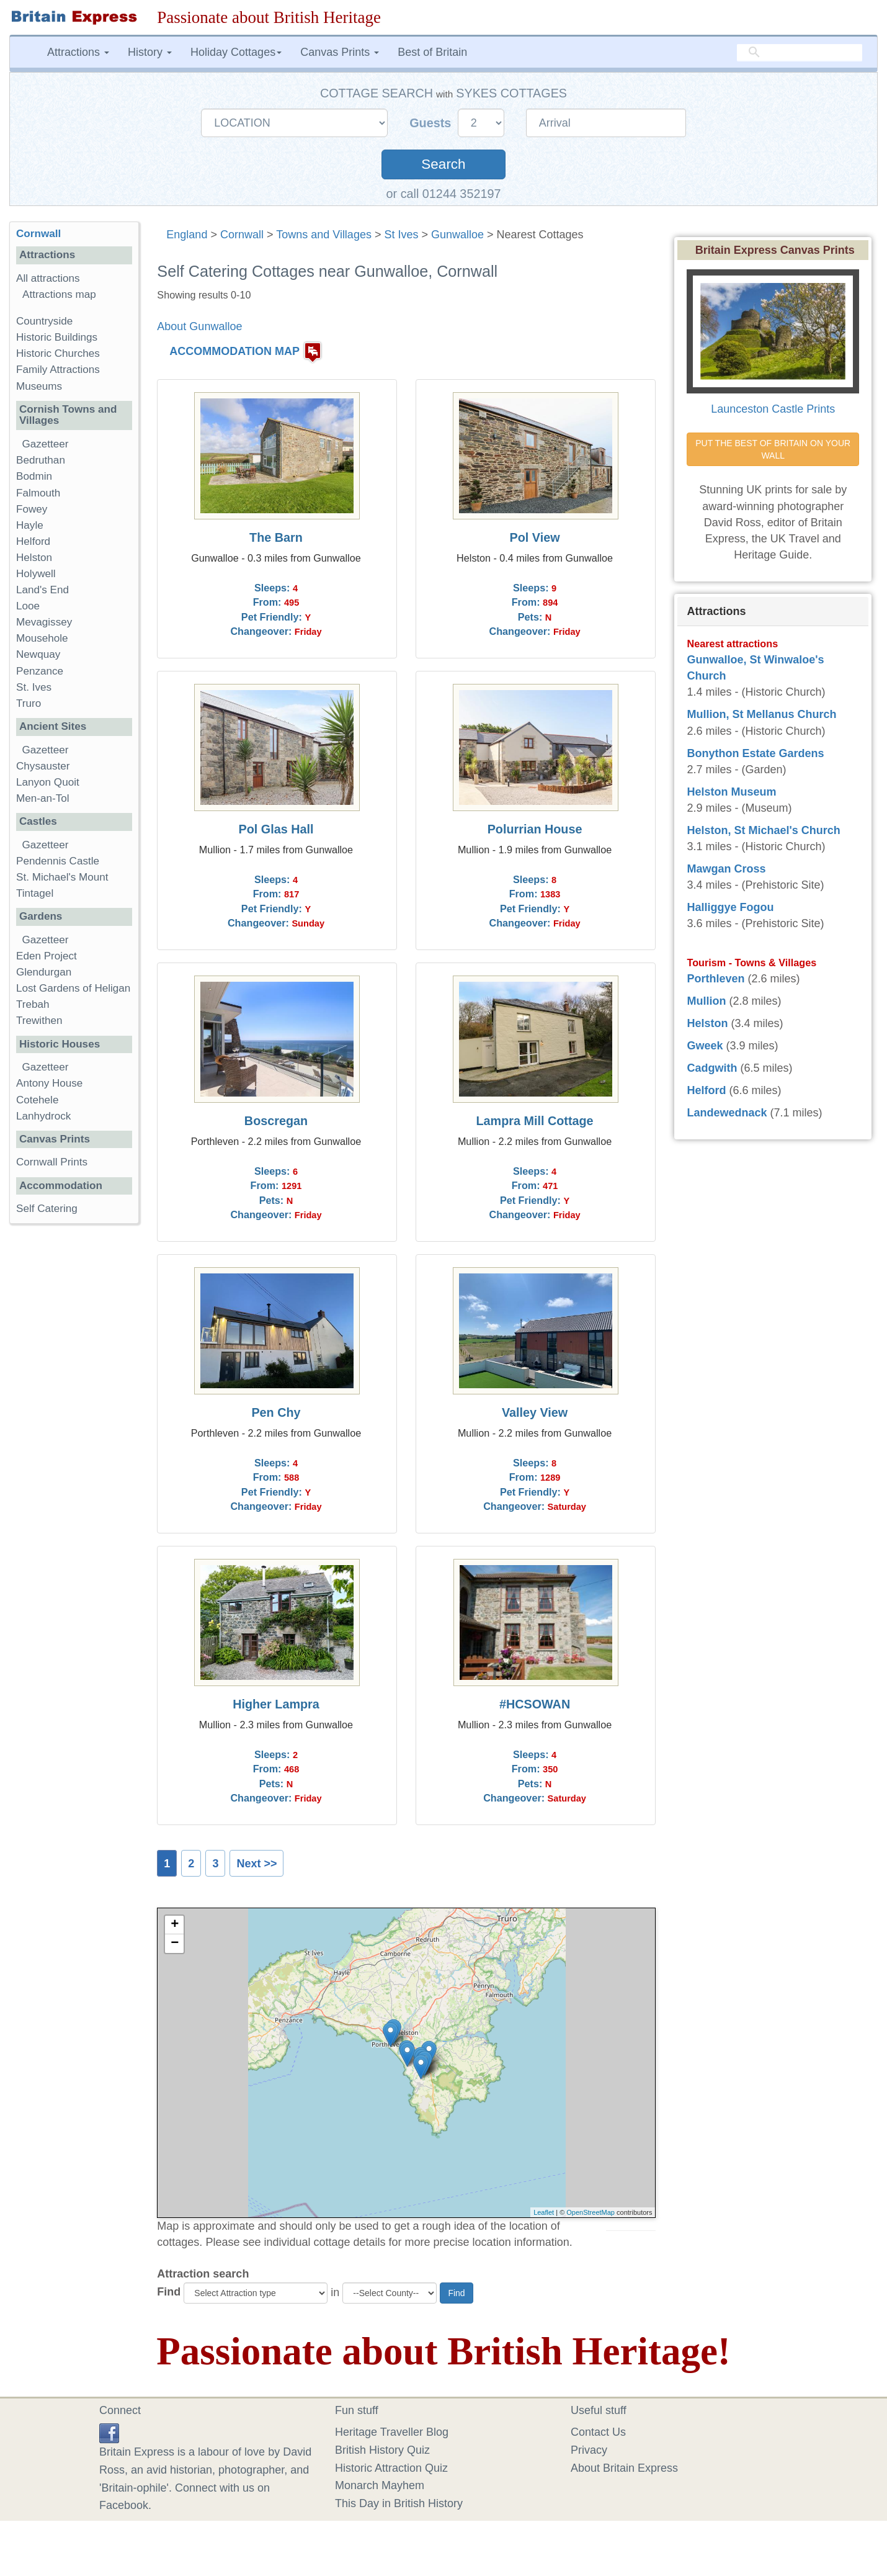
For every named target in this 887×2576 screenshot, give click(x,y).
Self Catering (47, 1208)
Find (169, 2292)
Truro (28, 703)
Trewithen (39, 1020)
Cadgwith (712, 1068)
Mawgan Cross (726, 869)
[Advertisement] (73, 1425)
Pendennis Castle (57, 861)
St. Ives (33, 687)
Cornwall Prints (51, 1162)
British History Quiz (382, 2450)
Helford (33, 541)
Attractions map (59, 294)
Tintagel (34, 893)
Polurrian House (535, 829)
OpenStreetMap (590, 2212)
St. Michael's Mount (62, 877)
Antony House (49, 1083)
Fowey (31, 509)
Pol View (535, 537)
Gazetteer (45, 444)
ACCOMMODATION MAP (234, 352)
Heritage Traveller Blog (391, 2432)
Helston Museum (731, 792)
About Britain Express (624, 2468)
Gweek (705, 1045)
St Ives (401, 234)
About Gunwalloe (199, 326)
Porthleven (715, 978)
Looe (28, 606)
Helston (34, 557)
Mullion (706, 1001)
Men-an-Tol (42, 798)
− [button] (175, 1943)
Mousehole (42, 638)
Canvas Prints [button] (339, 52)
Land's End (42, 590)
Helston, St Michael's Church (763, 830)
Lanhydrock (43, 1116)
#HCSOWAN (534, 1704)
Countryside (44, 321)
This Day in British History (399, 2503)
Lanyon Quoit (47, 782)
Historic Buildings (56, 337)
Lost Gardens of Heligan (73, 988)
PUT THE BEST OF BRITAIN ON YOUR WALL (774, 449)
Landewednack (727, 1112)
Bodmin (34, 476)
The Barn (276, 537)
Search (443, 164)
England (186, 234)
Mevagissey (44, 622)
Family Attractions (58, 369)
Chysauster (42, 766)
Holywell (36, 574)
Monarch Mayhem (379, 2485)
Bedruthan (40, 460)
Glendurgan (43, 972)
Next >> (256, 1863)
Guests (432, 123)
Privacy (589, 2450)
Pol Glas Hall (276, 829)
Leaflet (543, 2212)
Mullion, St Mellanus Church (761, 714)
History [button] (150, 52)
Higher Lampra (276, 1704)
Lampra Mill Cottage (535, 1121)
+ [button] (175, 1925)
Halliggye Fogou (730, 907)
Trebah (33, 1004)
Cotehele (37, 1100)
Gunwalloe (457, 234)
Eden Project (46, 956)
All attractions (48, 278)
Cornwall (242, 234)
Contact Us (598, 2432)
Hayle (29, 525)
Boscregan (276, 1121)
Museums (39, 386)
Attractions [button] (78, 52)
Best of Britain (432, 52)
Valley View (535, 1412)
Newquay (38, 654)
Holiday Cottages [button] (236, 52)
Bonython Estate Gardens (755, 753)
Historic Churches (58, 353)
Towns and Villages (324, 234)
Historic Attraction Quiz (391, 2468)
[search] (799, 52)
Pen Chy (275, 1412)
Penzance (39, 671)
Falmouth (38, 493)
